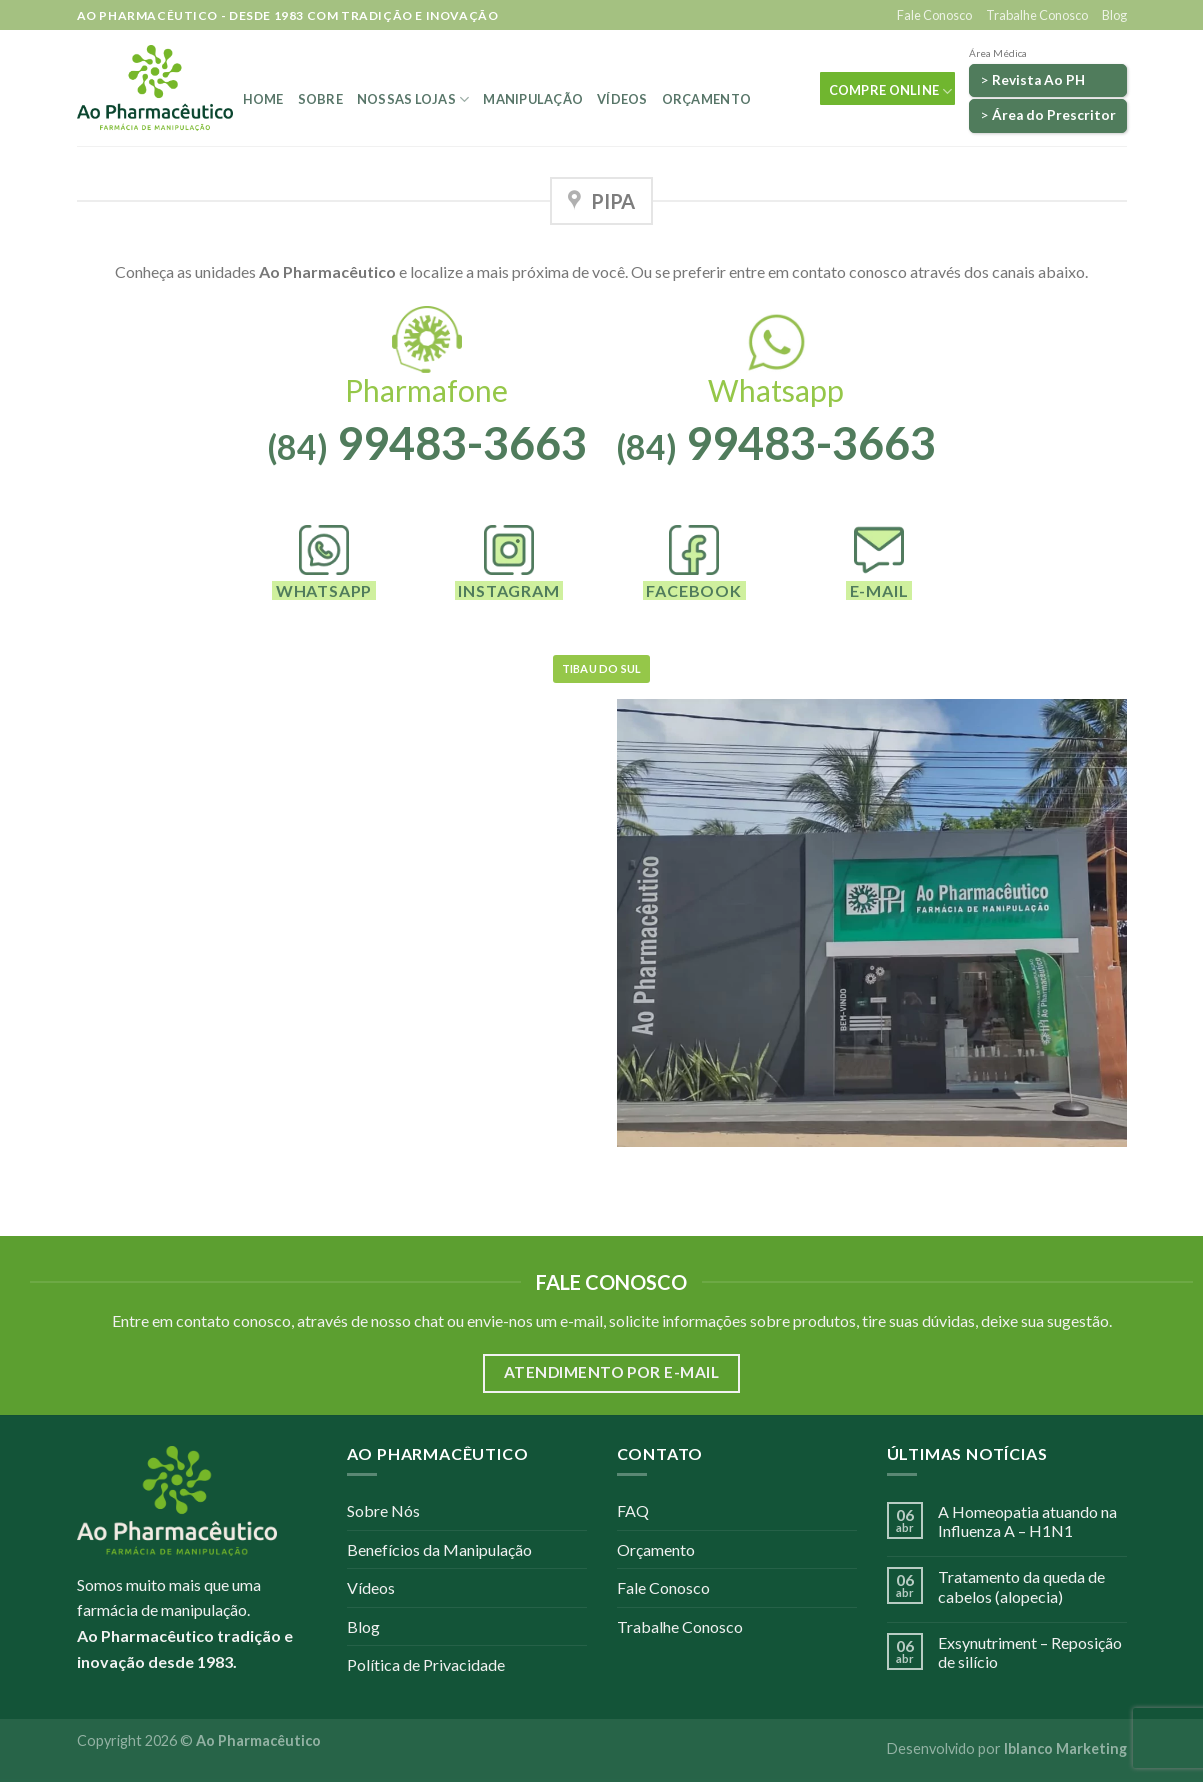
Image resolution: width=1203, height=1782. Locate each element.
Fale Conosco (934, 15)
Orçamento (706, 99)
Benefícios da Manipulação (439, 1549)
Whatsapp (776, 390)
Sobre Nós (383, 1510)
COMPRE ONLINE (891, 91)
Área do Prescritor (1054, 115)
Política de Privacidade (426, 1664)
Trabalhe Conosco (1037, 15)
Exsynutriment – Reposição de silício (1030, 1652)
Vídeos (622, 99)
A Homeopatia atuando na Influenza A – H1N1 (1027, 1521)
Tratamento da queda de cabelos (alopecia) (1021, 1586)
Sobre (320, 99)
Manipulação (533, 99)
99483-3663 (427, 443)
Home (263, 99)
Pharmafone (426, 390)
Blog (1114, 15)
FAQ (633, 1510)
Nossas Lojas (413, 99)
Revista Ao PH (1038, 80)
